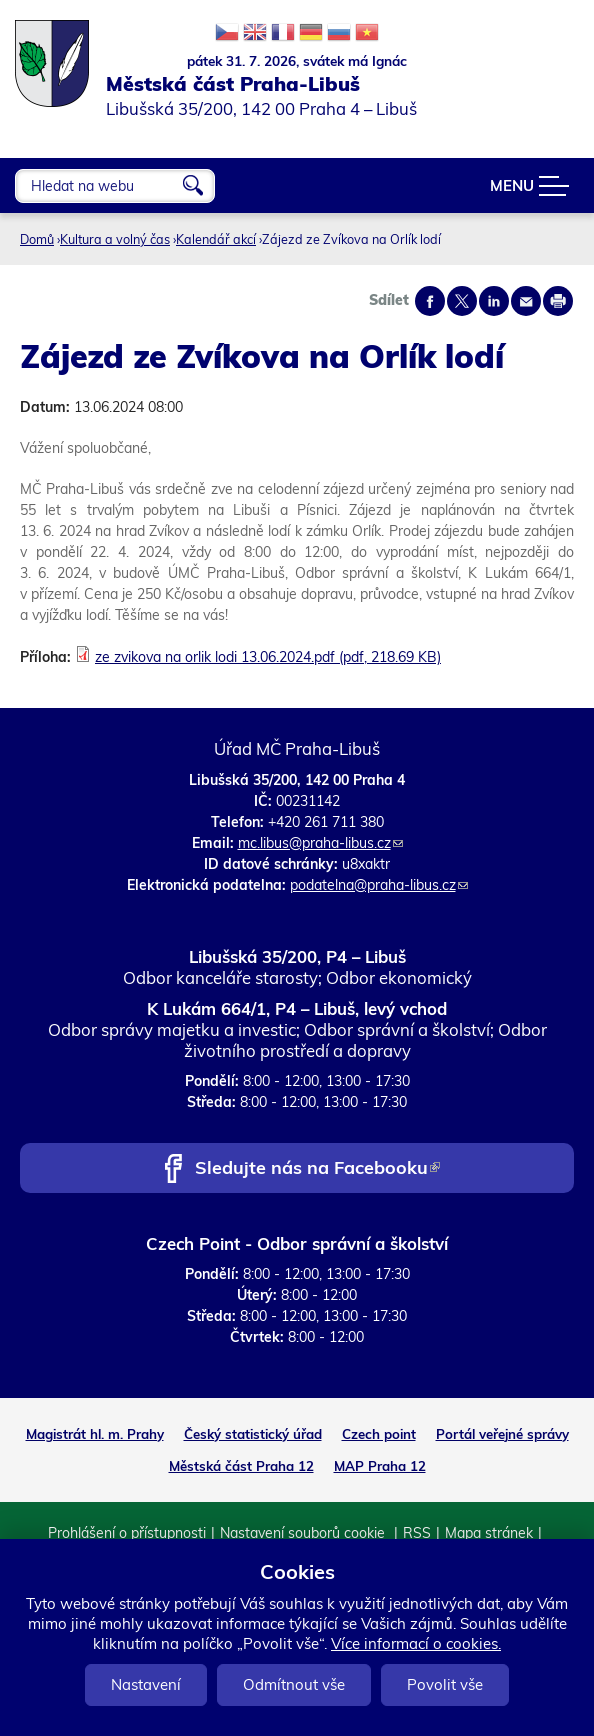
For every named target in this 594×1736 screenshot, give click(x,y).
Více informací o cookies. (416, 1643)
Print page (558, 301)
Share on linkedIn (494, 301)
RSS (417, 1533)
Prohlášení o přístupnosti (127, 1533)
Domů (37, 239)
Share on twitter (462, 301)
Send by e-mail (526, 301)
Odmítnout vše (294, 1684)
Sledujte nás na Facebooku (317, 1169)
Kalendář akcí (216, 239)
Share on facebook (430, 301)
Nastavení (146, 1684)
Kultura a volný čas (115, 239)
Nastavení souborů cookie (304, 1533)
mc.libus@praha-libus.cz (320, 843)
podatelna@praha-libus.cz (379, 885)
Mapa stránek (489, 1533)
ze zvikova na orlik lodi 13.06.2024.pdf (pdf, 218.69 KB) (268, 657)
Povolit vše (445, 1684)
